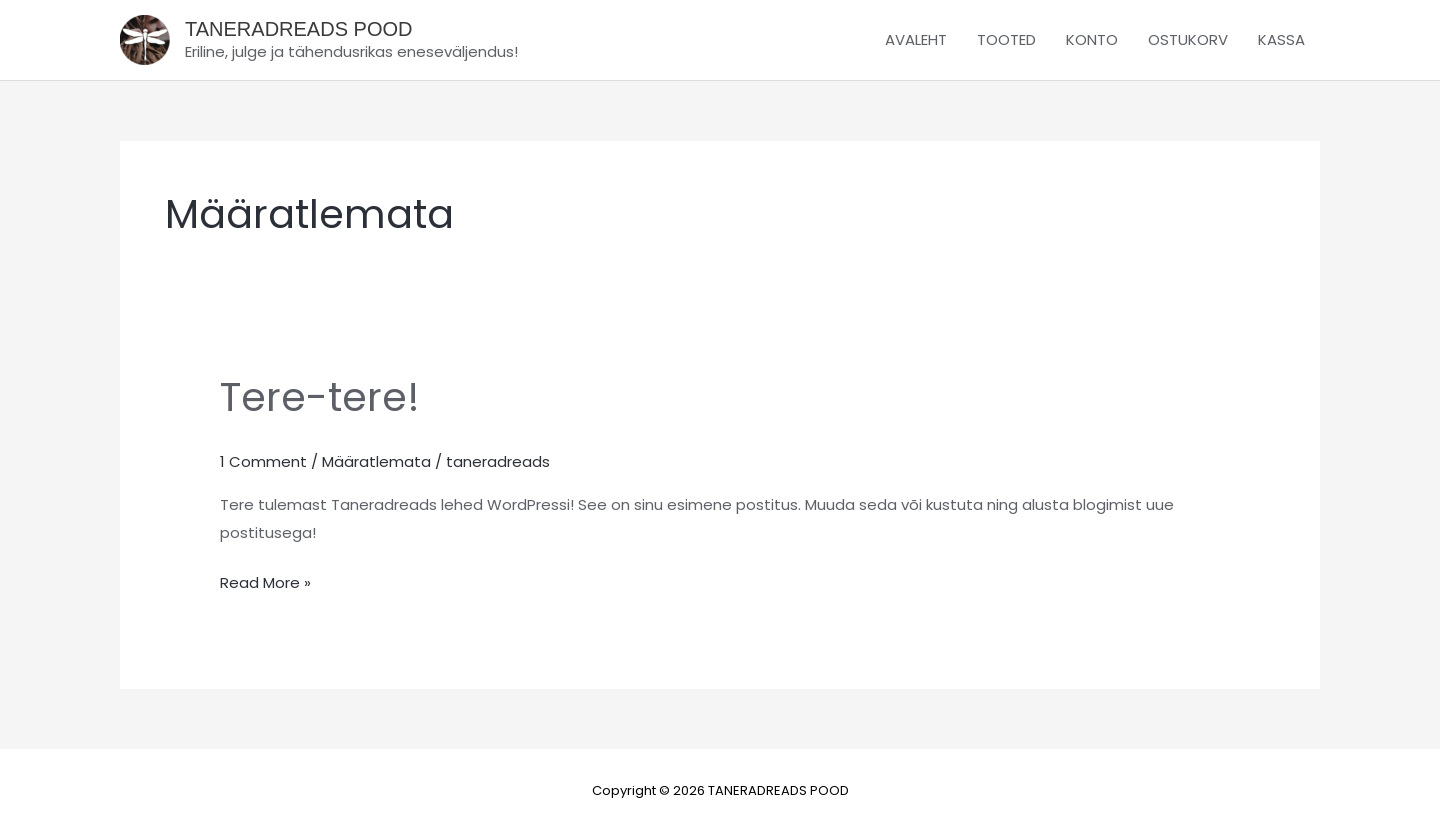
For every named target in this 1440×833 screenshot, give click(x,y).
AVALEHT (916, 39)
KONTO (1092, 39)
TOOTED (1006, 39)
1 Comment (263, 461)
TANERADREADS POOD (298, 29)
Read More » (265, 581)
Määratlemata (376, 461)
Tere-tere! (320, 397)
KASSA (1281, 39)
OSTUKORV (1188, 39)
